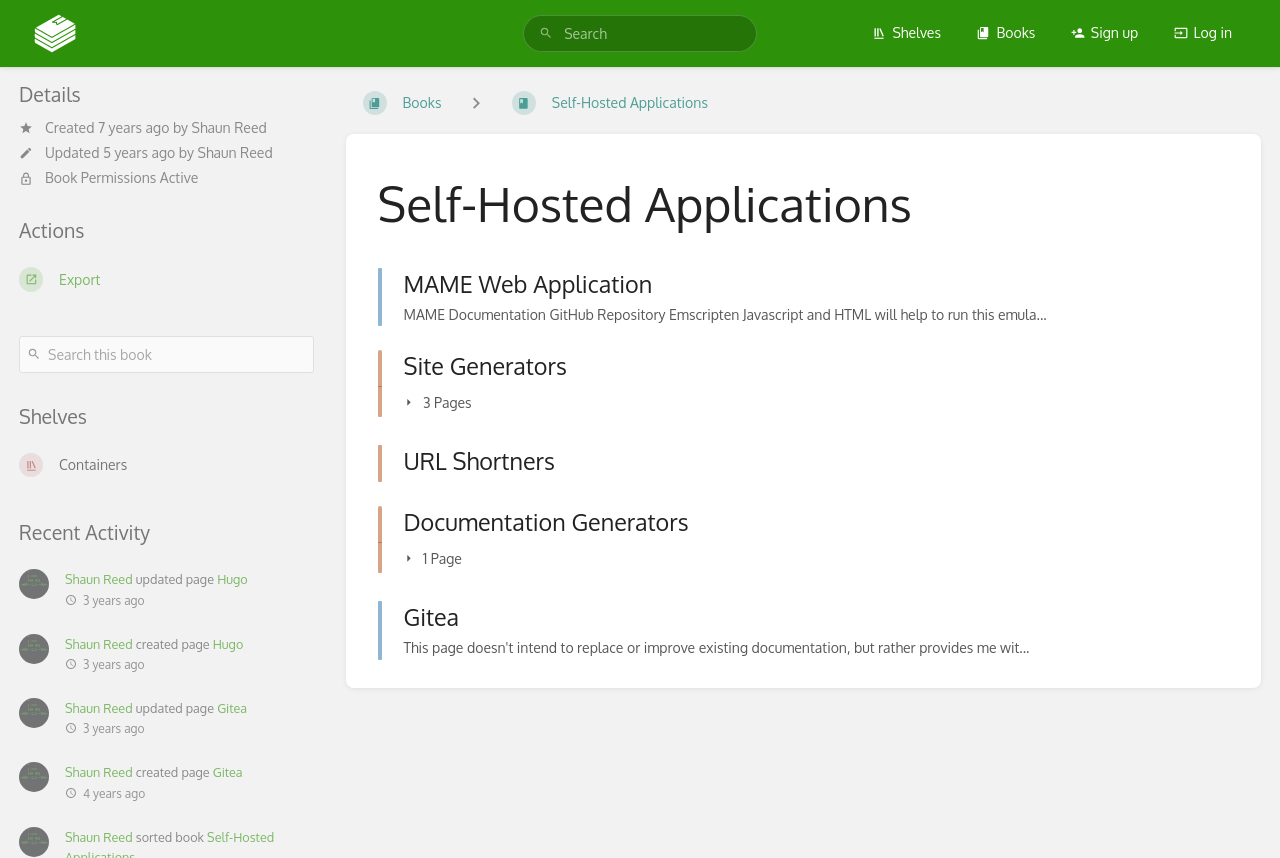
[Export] (166, 279)
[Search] (546, 33)
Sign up (1104, 32)
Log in (1203, 32)
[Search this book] (166, 354)
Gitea (232, 708)
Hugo (232, 579)
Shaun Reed (229, 127)
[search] (640, 33)
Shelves (906, 32)
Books (1005, 32)
